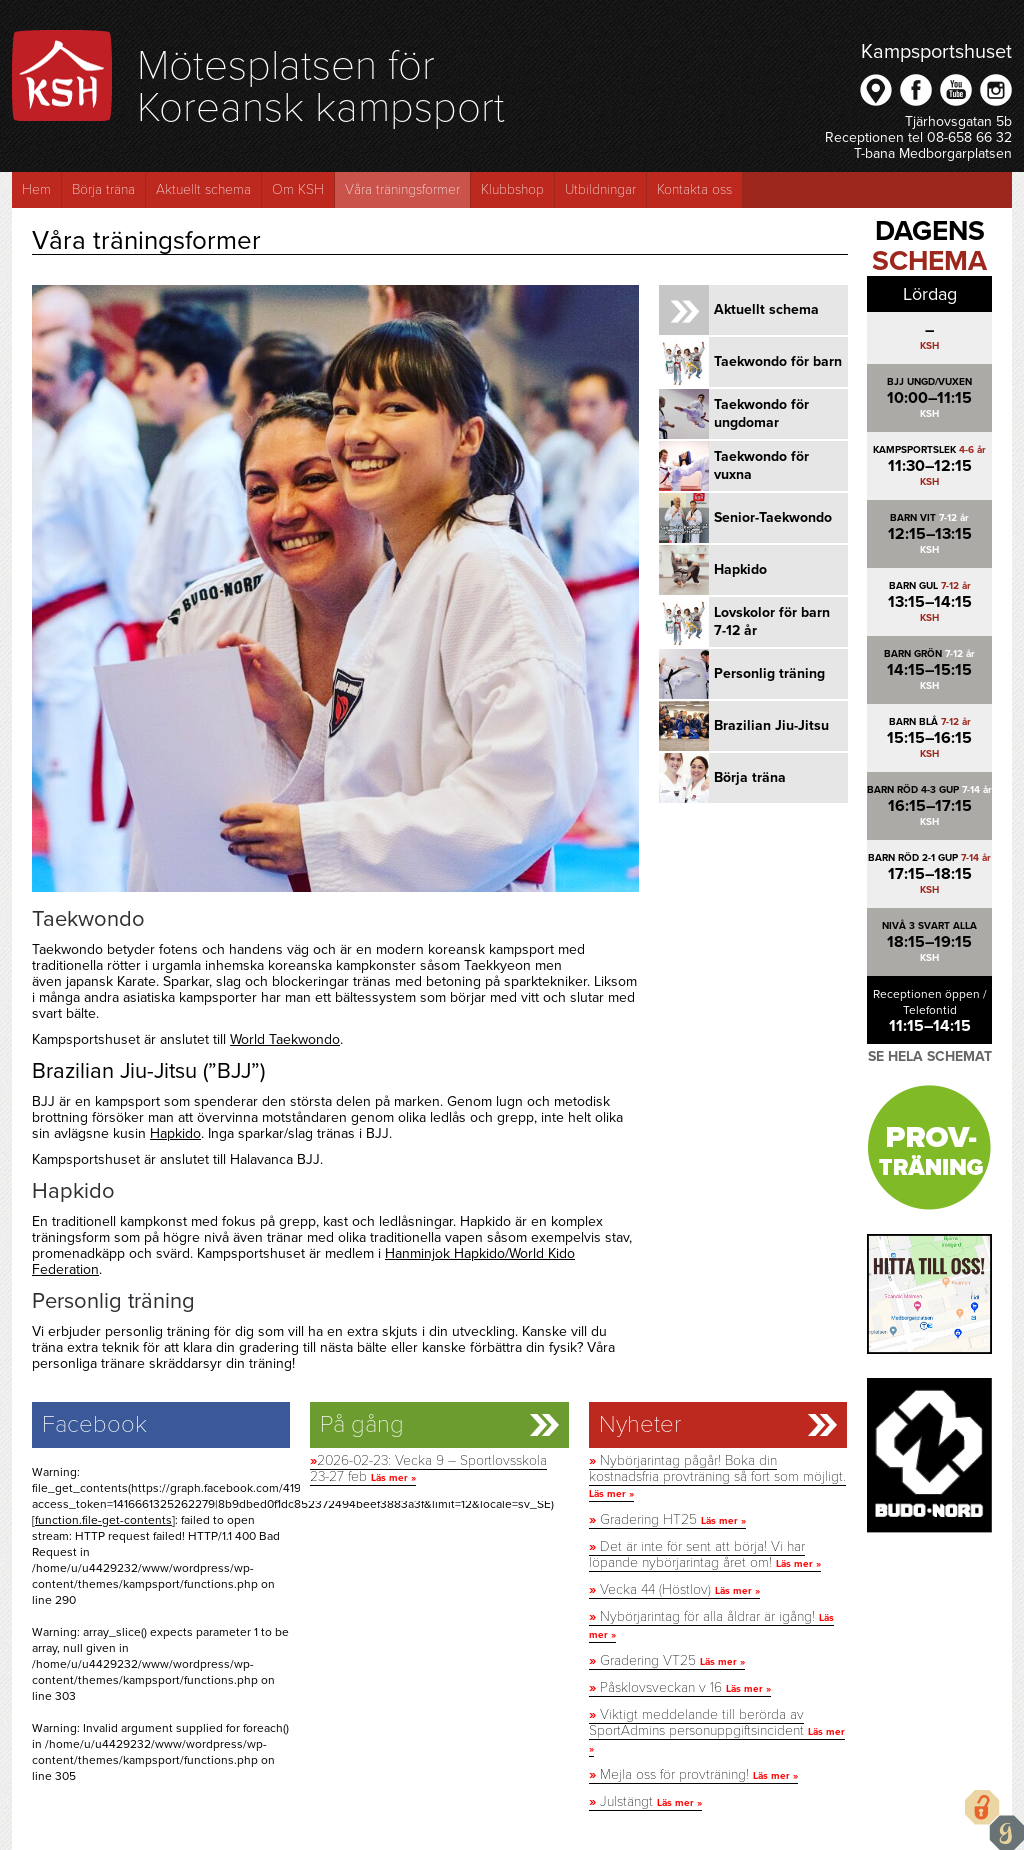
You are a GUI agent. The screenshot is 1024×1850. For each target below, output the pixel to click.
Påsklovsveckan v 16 (680, 1687)
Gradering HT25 (667, 1519)
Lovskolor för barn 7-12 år (772, 621)
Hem (36, 189)
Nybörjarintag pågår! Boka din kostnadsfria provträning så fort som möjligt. (717, 1476)
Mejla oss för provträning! (693, 1774)
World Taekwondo (285, 1039)
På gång (362, 1425)
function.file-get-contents (103, 1520)
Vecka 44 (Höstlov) (674, 1589)
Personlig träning (769, 673)
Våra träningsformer (402, 189)
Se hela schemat (930, 1056)
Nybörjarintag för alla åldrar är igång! (711, 1624)
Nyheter (640, 1425)
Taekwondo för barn (778, 361)
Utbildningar (600, 189)
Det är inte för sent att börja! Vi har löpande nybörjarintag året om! (705, 1554)
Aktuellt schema (203, 189)
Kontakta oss (694, 189)
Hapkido (175, 1133)
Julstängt (645, 1801)
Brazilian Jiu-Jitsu (771, 725)
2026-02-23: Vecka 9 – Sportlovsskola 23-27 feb (428, 1468)
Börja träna (103, 189)
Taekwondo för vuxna (761, 465)
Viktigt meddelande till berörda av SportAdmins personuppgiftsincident (717, 1730)
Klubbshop (512, 189)
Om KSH (298, 189)
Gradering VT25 (667, 1660)
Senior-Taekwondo (773, 517)
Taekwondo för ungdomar (761, 413)
